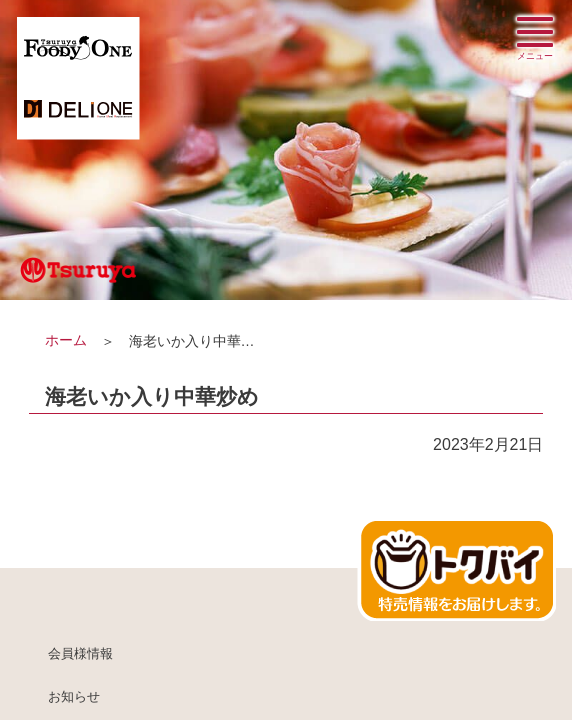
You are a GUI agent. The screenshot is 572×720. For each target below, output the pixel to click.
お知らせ (74, 697)
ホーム (66, 340)
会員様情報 (80, 654)
